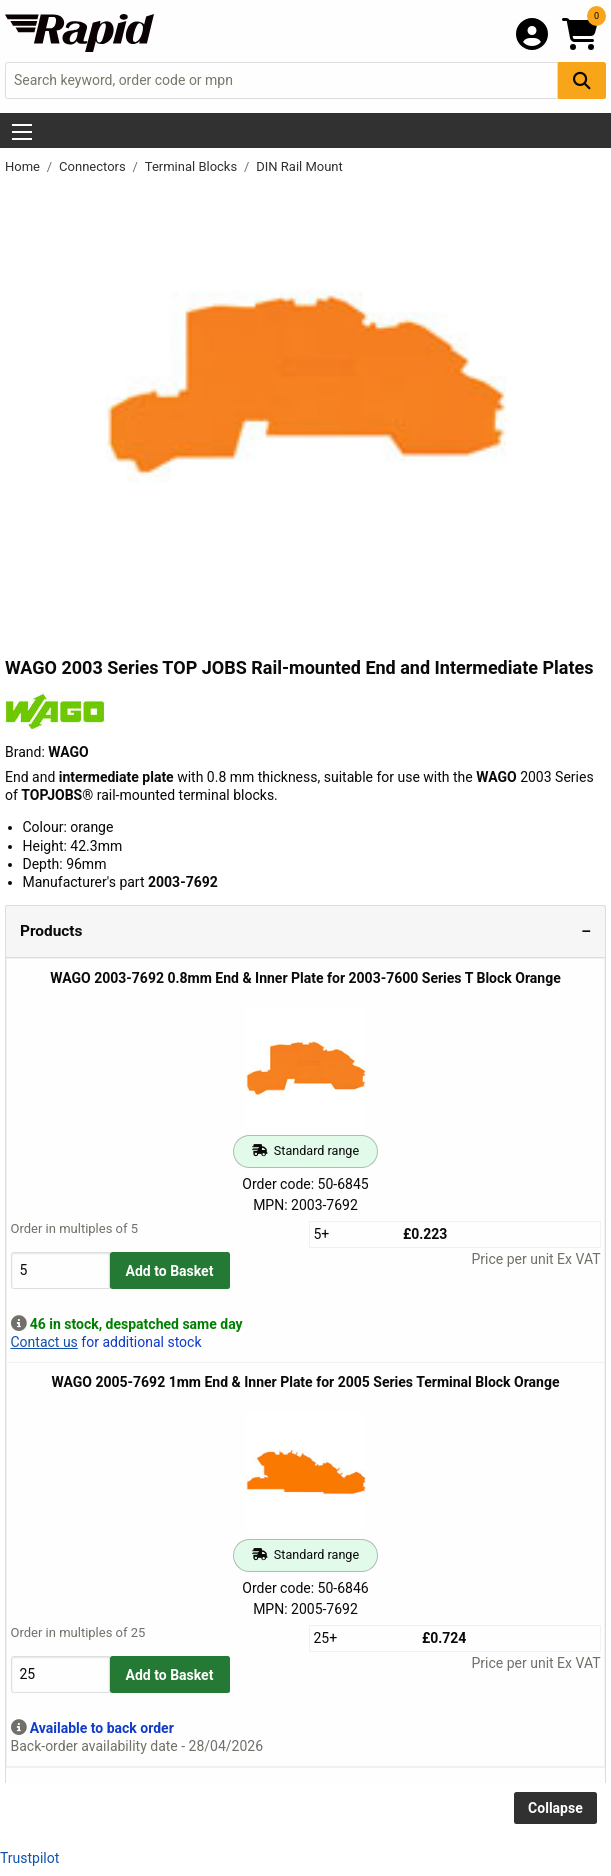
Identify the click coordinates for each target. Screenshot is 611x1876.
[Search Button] (582, 80)
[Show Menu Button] (22, 132)
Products (51, 931)
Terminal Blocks (193, 166)
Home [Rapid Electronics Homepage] (24, 166)
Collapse (555, 1808)
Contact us (44, 1342)
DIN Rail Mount (299, 166)
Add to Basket (170, 1271)
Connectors (94, 166)
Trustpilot (29, 1858)
